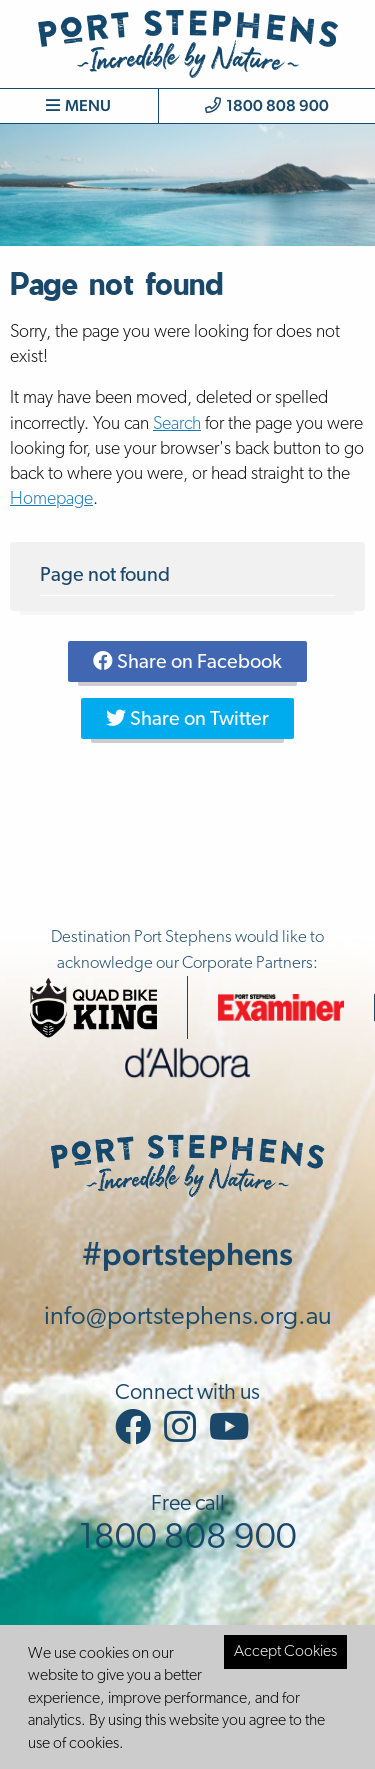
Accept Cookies (285, 1652)
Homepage (51, 499)
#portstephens (187, 1253)
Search (177, 424)
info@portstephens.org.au (188, 1317)
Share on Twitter (187, 719)
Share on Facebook (187, 662)
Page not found (105, 576)
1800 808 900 (267, 105)
